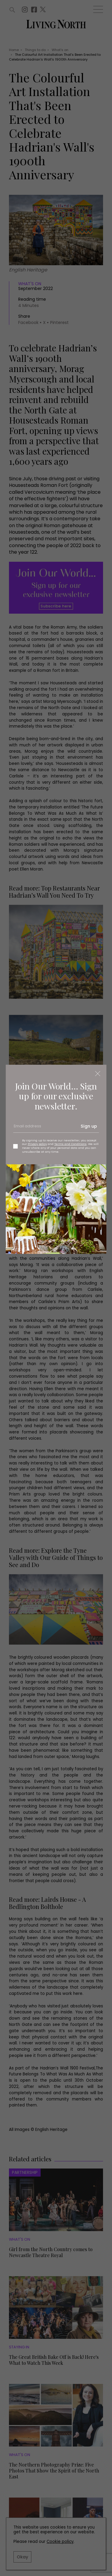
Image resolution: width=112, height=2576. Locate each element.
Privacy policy (37, 1144)
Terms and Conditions (70, 1144)
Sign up (89, 1126)
